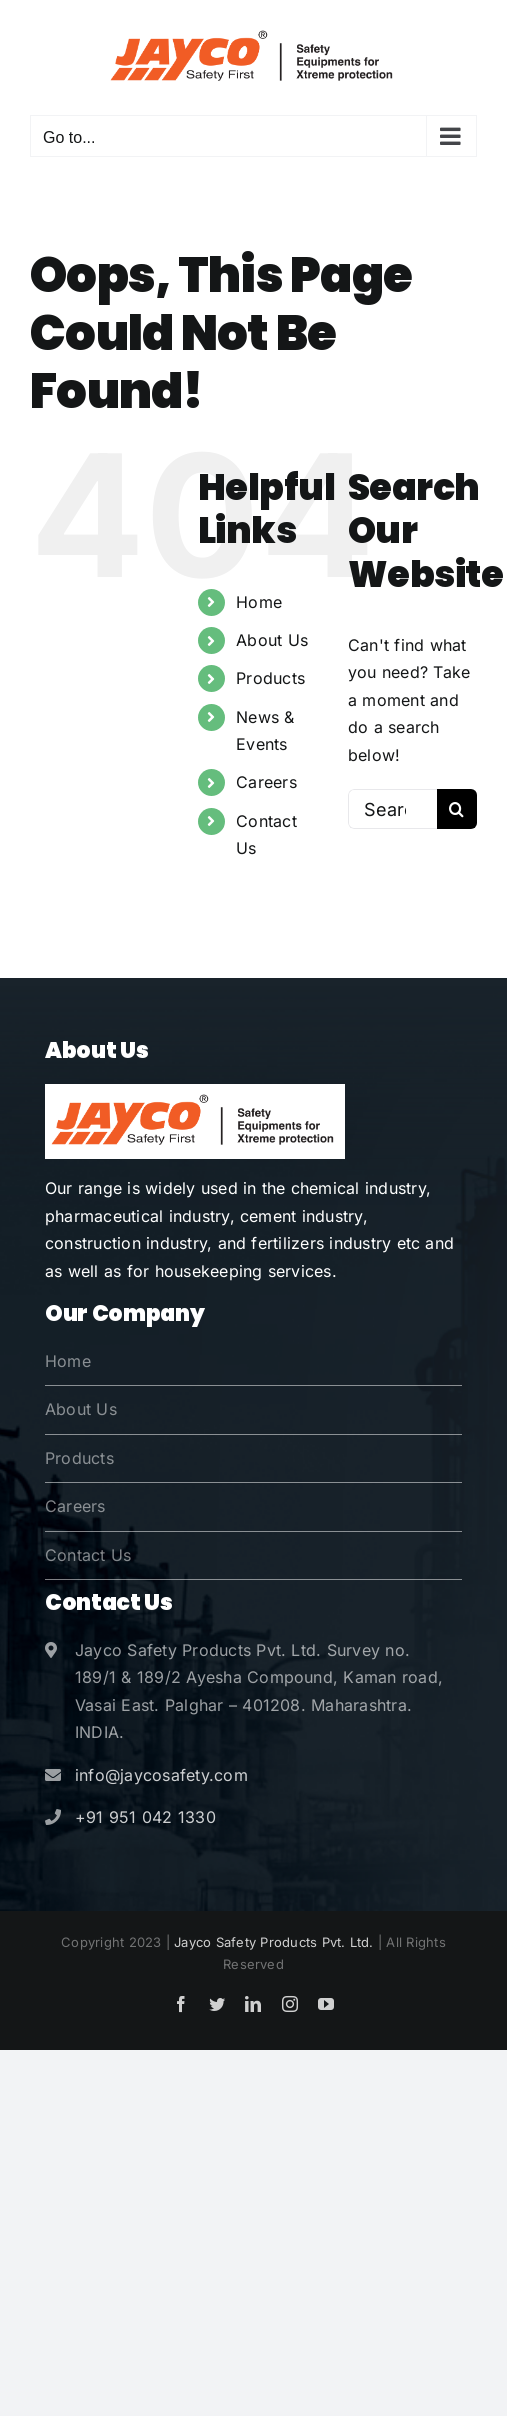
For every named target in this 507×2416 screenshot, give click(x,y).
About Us (272, 640)
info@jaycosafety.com (161, 1775)
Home (259, 602)
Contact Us (88, 1555)
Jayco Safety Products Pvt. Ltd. (273, 1942)
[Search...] (392, 809)
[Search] (457, 809)
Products (270, 678)
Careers (266, 782)
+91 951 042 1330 (145, 1817)
